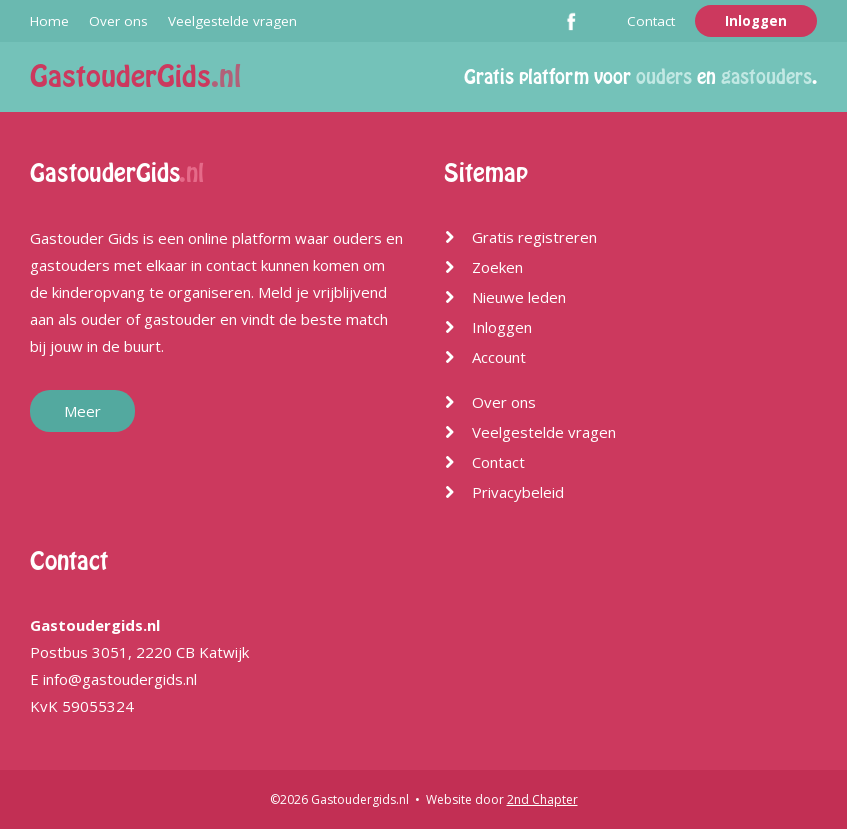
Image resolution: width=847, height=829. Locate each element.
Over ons (118, 21)
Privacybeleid (518, 492)
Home (49, 21)
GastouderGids (135, 76)
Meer (82, 411)
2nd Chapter (542, 799)
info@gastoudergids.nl (120, 679)
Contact (651, 21)
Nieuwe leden (519, 297)
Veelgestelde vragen (232, 21)
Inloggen (756, 21)
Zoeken (497, 267)
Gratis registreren (534, 237)
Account (499, 357)
